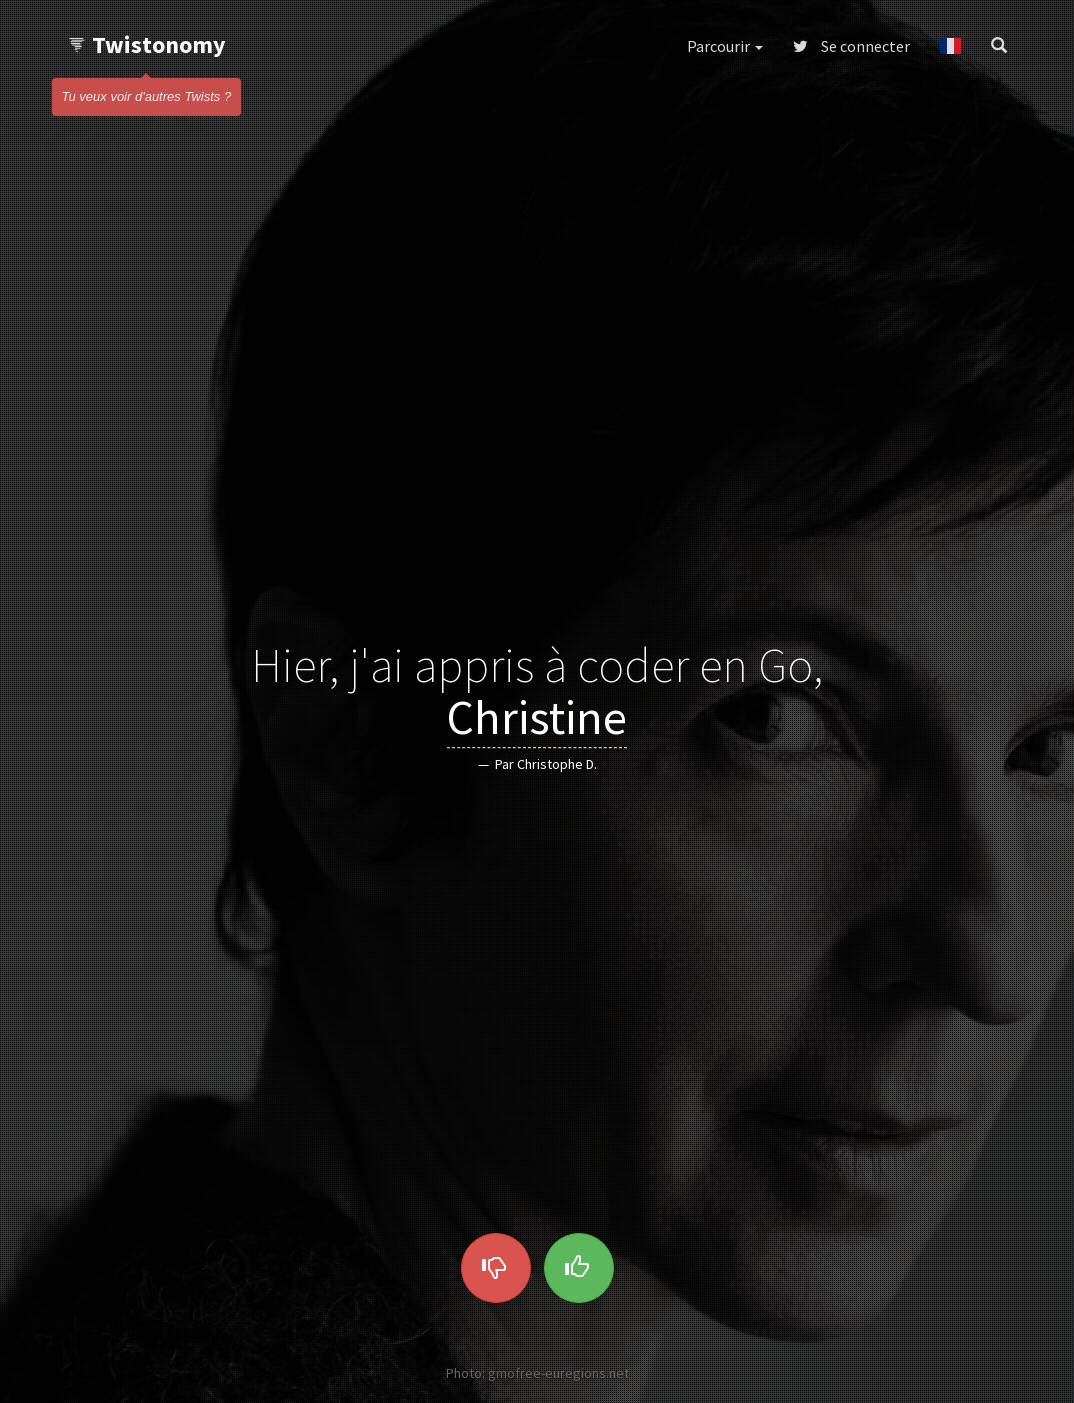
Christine (537, 718)
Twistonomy (146, 44)
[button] (950, 46)
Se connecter (851, 46)
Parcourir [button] (725, 46)
